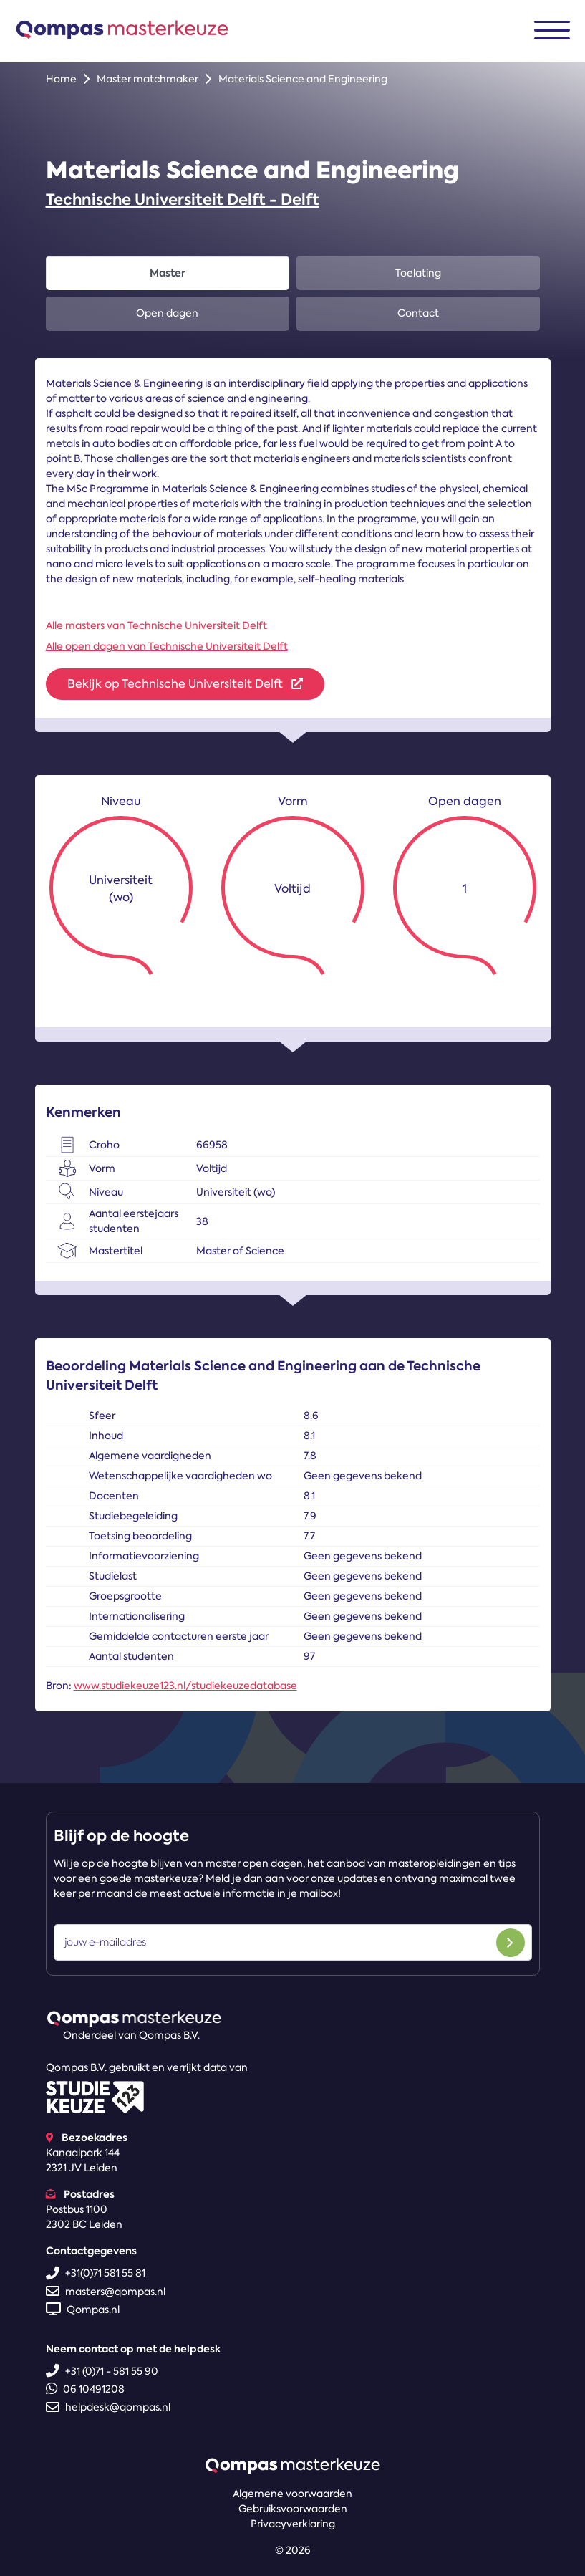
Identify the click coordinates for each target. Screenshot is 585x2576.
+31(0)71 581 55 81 (95, 2273)
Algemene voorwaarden (292, 2493)
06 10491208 (85, 2389)
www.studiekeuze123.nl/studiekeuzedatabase (185, 1685)
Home (61, 78)
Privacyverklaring (293, 2523)
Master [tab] (167, 273)
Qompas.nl (83, 2309)
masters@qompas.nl (105, 2291)
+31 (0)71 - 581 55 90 (102, 2371)
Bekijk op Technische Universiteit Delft (185, 683)
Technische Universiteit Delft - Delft (182, 199)
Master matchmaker (147, 78)
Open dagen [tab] (167, 313)
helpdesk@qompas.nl (108, 2406)
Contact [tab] (418, 313)
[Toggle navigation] (552, 30)
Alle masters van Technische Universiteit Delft (156, 625)
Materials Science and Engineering (302, 78)
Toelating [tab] (418, 272)
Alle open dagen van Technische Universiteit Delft (167, 646)
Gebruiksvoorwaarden (292, 2508)
